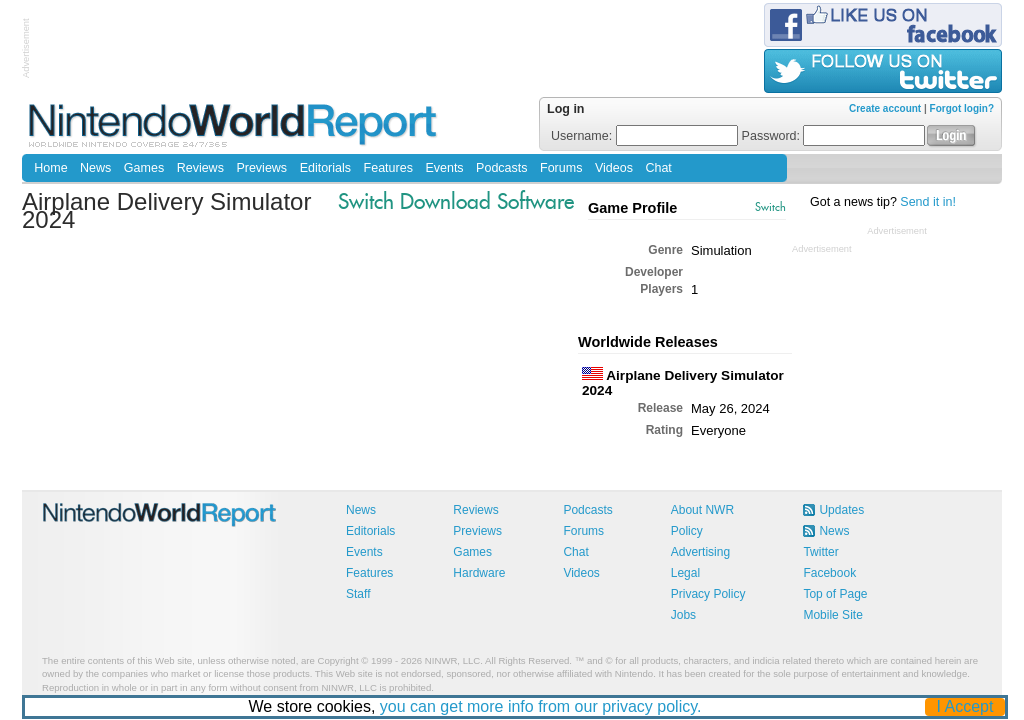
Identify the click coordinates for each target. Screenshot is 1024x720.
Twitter (820, 552)
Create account (885, 108)
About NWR (702, 510)
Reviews (200, 168)
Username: (644, 136)
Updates (841, 510)
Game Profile (632, 208)
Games (144, 168)
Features (388, 168)
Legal (685, 573)
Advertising (700, 552)
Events (444, 168)
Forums (561, 168)
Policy (687, 531)
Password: (834, 136)
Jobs (683, 615)
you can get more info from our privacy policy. (541, 706)
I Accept (965, 706)
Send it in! (928, 202)
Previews (261, 168)
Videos (614, 168)
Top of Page (835, 594)
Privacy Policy (708, 594)
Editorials (325, 168)
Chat (658, 168)
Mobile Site (832, 615)
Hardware (479, 573)
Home (50, 168)
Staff (358, 594)
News (95, 168)
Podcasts (501, 168)
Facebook (829, 573)
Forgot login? (962, 108)
